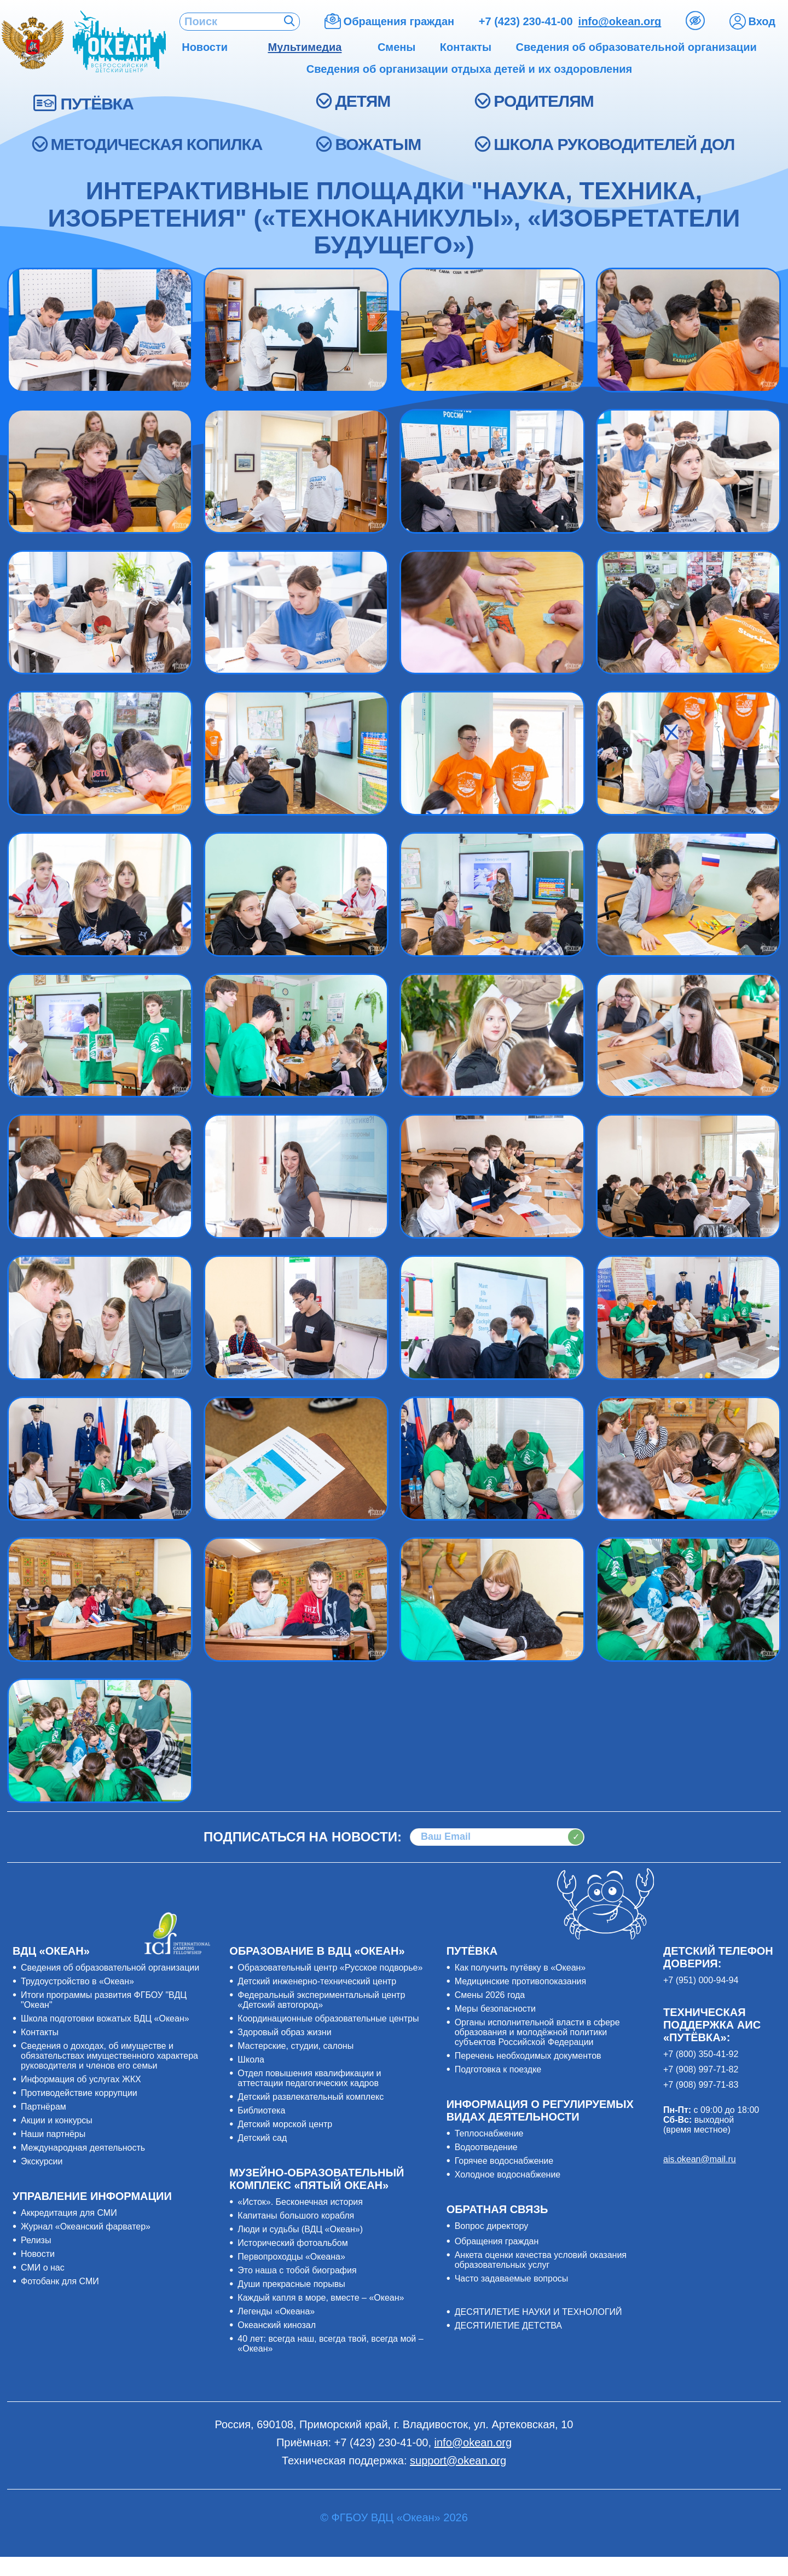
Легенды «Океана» (276, 2311)
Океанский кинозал (276, 2325)
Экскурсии (41, 2161)
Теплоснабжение (489, 2133)
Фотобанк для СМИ (60, 2281)
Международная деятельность (83, 2147)
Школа (250, 2059)
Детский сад (262, 2137)
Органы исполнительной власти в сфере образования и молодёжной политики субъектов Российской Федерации (537, 2032)
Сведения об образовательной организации (110, 1967)
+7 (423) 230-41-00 (526, 21)
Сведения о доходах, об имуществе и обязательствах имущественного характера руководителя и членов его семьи (109, 2055)
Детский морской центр (284, 2124)
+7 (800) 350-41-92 (700, 2054)
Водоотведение (486, 2147)
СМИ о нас (43, 2267)
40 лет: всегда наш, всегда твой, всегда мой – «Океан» (330, 2343)
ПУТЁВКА (97, 104)
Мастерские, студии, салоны (295, 2046)
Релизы (36, 2240)
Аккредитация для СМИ (69, 2212)
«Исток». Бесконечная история (300, 2202)
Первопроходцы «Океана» (291, 2256)
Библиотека (261, 2110)
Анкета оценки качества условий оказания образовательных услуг (541, 2259)
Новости (38, 2254)
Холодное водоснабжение (508, 2174)
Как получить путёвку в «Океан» (520, 1967)
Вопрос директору (492, 2226)
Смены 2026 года (490, 1995)
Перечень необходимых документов (528, 2055)
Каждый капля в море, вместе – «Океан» (320, 2297)
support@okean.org (458, 2460)
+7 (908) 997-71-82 (700, 2069)
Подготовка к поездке (498, 2069)
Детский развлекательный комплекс (310, 2096)
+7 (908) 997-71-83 (700, 2084)
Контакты (40, 2032)
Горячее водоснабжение (504, 2160)
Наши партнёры (53, 2134)
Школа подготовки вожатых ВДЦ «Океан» (105, 2018)
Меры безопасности (495, 2008)
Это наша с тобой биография (296, 2270)
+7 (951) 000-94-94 (700, 1980)
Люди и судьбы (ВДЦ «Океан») (300, 2229)
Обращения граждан (497, 2241)
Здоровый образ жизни (284, 2032)
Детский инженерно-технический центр (316, 1981)
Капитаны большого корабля (295, 2215)
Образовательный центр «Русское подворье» (329, 1967)
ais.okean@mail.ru (699, 2159)
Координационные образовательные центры (328, 2018)
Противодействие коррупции (79, 2093)
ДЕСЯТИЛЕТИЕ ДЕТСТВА (508, 2325)
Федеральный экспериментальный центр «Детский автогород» (321, 1999)
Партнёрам (43, 2106)
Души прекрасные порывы (291, 2284)
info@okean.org (620, 21)
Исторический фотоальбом (292, 2243)
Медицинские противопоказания (520, 1981)
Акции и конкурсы (56, 2120)
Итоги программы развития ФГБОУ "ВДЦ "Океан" (104, 1999)
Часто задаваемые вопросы (512, 2278)
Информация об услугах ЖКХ (81, 2079)
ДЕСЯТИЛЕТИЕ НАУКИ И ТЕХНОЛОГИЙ (538, 2312)
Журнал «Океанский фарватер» (85, 2226)
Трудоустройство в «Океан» (77, 1981)
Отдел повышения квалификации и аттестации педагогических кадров (309, 2078)
